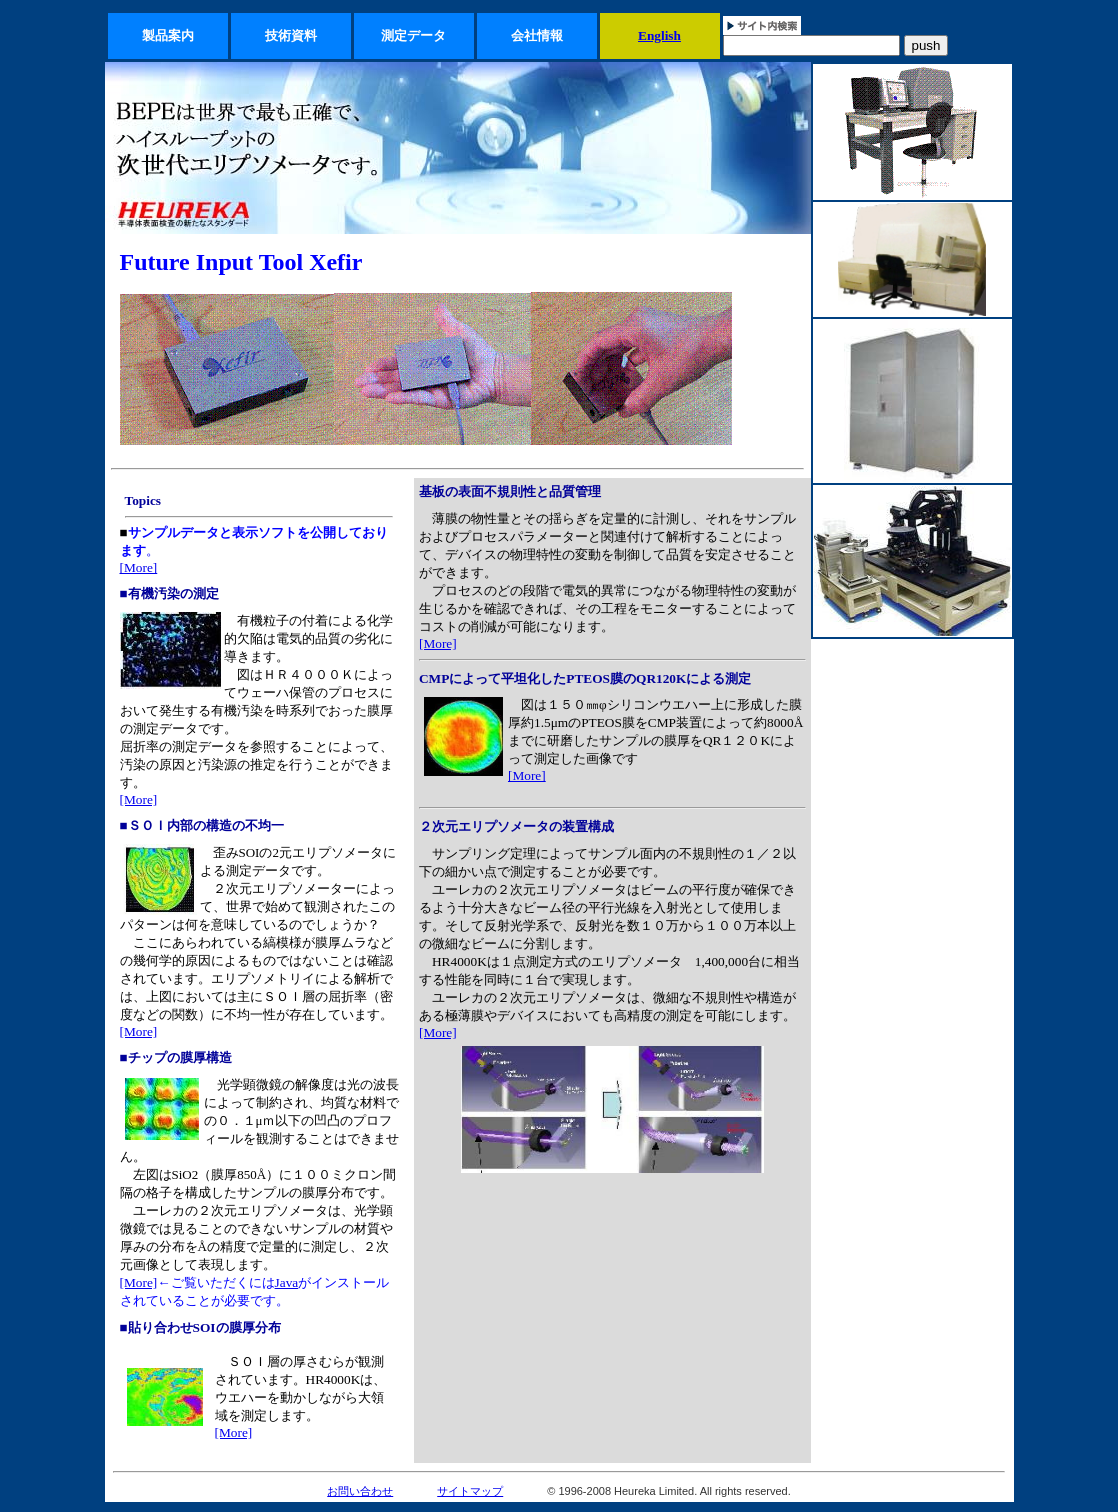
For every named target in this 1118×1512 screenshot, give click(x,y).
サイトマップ (470, 1491)
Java (287, 1282)
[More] (139, 567)
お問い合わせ (360, 1491)
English (659, 35)
